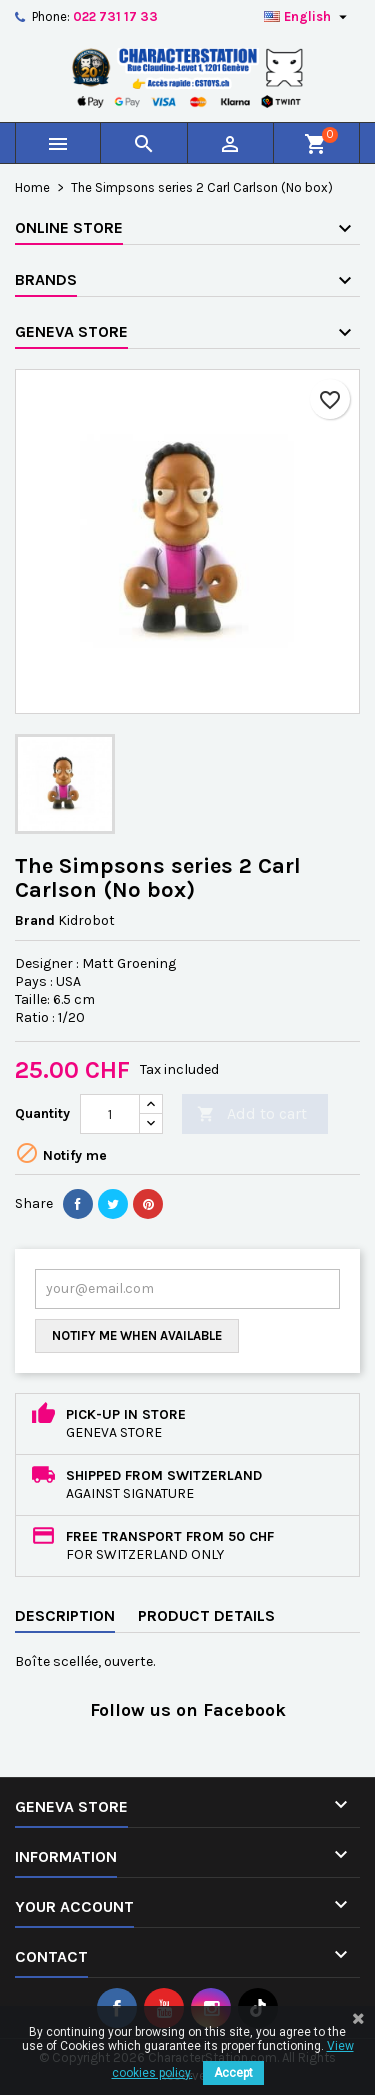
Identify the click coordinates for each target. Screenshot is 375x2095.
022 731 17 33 (115, 16)
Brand (35, 920)
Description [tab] (65, 1615)
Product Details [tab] (206, 1615)
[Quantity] (110, 1114)
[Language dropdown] (308, 17)
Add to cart (252, 1114)
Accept (233, 2073)
